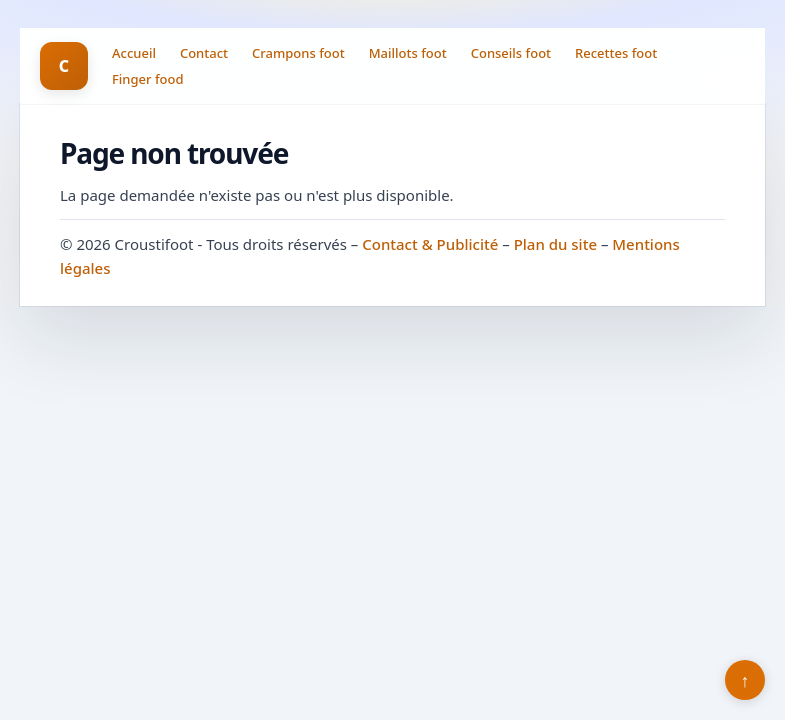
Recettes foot (616, 53)
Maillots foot (408, 53)
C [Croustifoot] (64, 66)
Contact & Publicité (430, 244)
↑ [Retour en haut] (745, 680)
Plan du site (555, 244)
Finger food (148, 79)
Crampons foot (298, 53)
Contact (204, 53)
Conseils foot (511, 53)
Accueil (134, 53)
